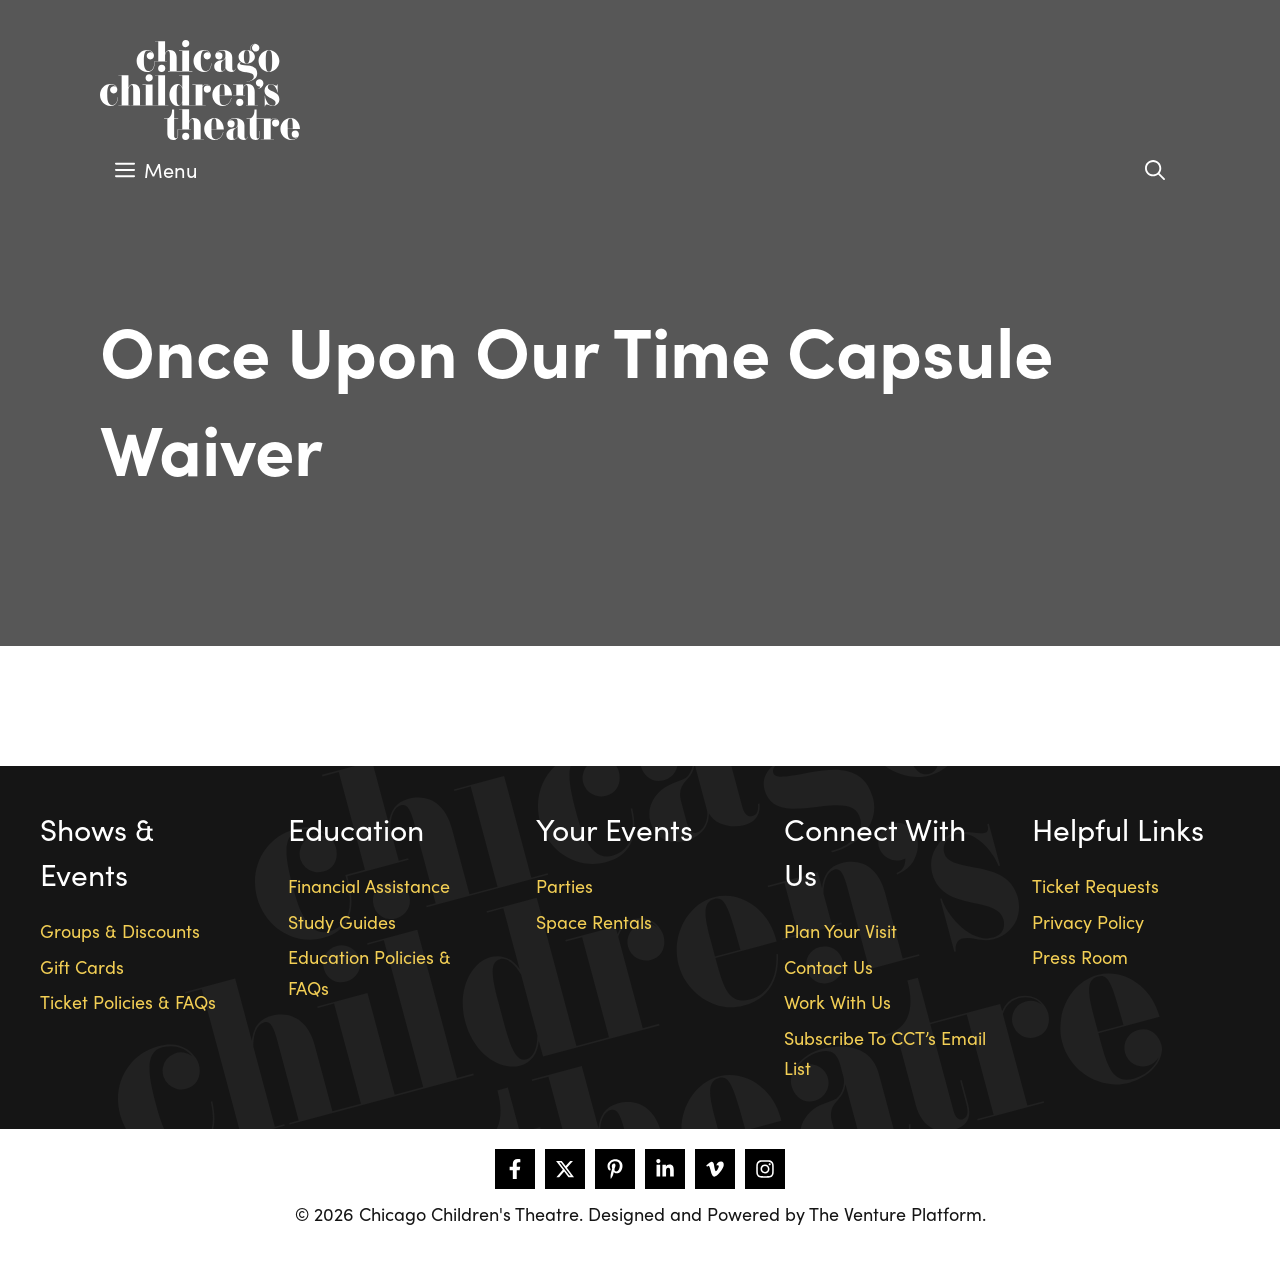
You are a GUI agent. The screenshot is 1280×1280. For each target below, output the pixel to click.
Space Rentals (594, 921)
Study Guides (342, 921)
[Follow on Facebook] (515, 1169)
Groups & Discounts (120, 930)
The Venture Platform (895, 1213)
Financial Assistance (369, 885)
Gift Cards (82, 966)
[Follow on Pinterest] (615, 1169)
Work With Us (837, 1001)
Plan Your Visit (840, 930)
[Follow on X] (565, 1169)
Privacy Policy (1088, 921)
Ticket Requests (1095, 885)
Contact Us (828, 966)
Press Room (1080, 956)
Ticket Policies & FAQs (128, 1001)
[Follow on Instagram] (765, 1169)
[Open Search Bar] (1155, 170)
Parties (564, 885)
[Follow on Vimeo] (715, 1169)
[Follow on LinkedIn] (665, 1169)
